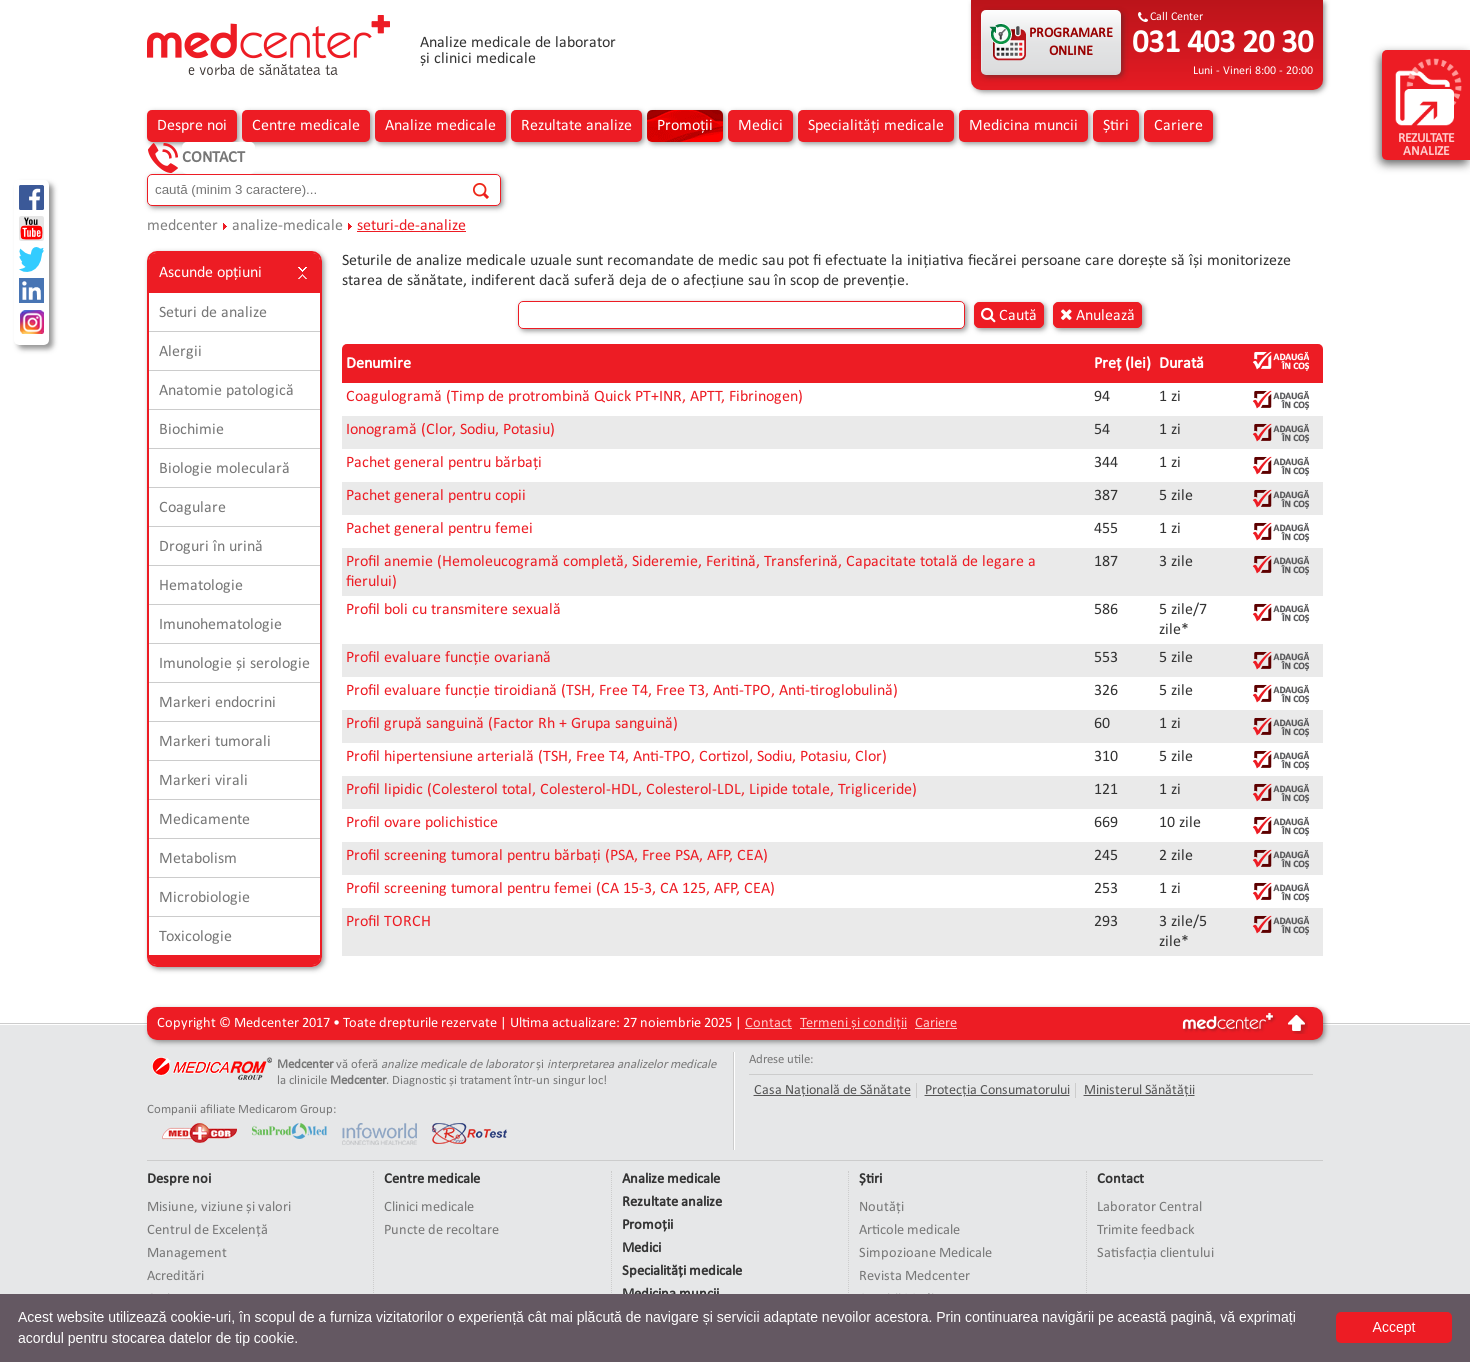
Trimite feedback (1146, 1230)
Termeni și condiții (853, 1023)
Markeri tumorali (215, 742)
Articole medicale (909, 1230)
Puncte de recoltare (441, 1230)
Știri (1116, 126)
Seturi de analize (213, 313)
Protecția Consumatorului (997, 1090)
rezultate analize (1429, 106)
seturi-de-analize (411, 226)
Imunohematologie (220, 625)
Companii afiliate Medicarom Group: (241, 1109)
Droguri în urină (211, 547)
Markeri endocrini (217, 703)
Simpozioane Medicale (925, 1253)
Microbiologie (204, 898)
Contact (213, 158)
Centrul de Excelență (207, 1230)
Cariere (1178, 126)
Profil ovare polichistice (422, 823)
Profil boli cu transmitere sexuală (453, 610)
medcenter (182, 226)
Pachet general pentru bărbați (444, 463)
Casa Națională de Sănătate (832, 1090)
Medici (760, 126)
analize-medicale (287, 226)
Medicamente (204, 820)
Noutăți (881, 1207)
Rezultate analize (576, 126)
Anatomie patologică (226, 391)
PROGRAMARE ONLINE (1071, 42)
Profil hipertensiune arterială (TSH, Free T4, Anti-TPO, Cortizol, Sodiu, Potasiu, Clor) (616, 757)
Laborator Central (1149, 1207)
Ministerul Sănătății (1139, 1090)
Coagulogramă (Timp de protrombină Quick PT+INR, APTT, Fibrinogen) (574, 397)
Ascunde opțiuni (234, 273)
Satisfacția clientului (1155, 1253)
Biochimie (191, 430)
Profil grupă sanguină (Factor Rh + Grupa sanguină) (512, 724)
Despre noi (192, 126)
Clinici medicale (429, 1207)
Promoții (685, 126)
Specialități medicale (876, 126)
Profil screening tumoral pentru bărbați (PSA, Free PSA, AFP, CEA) (557, 856)
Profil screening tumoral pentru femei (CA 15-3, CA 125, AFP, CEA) (560, 889)
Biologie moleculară (224, 469)
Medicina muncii (1023, 126)
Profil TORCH (388, 922)
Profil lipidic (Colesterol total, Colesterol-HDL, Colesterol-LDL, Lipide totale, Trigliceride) (631, 790)
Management (187, 1253)
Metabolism (198, 859)
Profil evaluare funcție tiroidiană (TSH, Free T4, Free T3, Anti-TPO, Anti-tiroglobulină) (622, 691)
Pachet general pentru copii (436, 496)
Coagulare (192, 508)
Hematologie (201, 586)
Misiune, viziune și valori (219, 1207)
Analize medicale (440, 126)
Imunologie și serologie (234, 664)
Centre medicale (306, 126)
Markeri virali (203, 781)
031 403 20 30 (1222, 44)
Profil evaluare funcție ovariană (448, 658)
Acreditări (175, 1276)
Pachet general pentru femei (439, 529)
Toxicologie (195, 937)
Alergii (180, 352)
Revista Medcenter (914, 1276)
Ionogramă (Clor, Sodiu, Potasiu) (450, 430)
